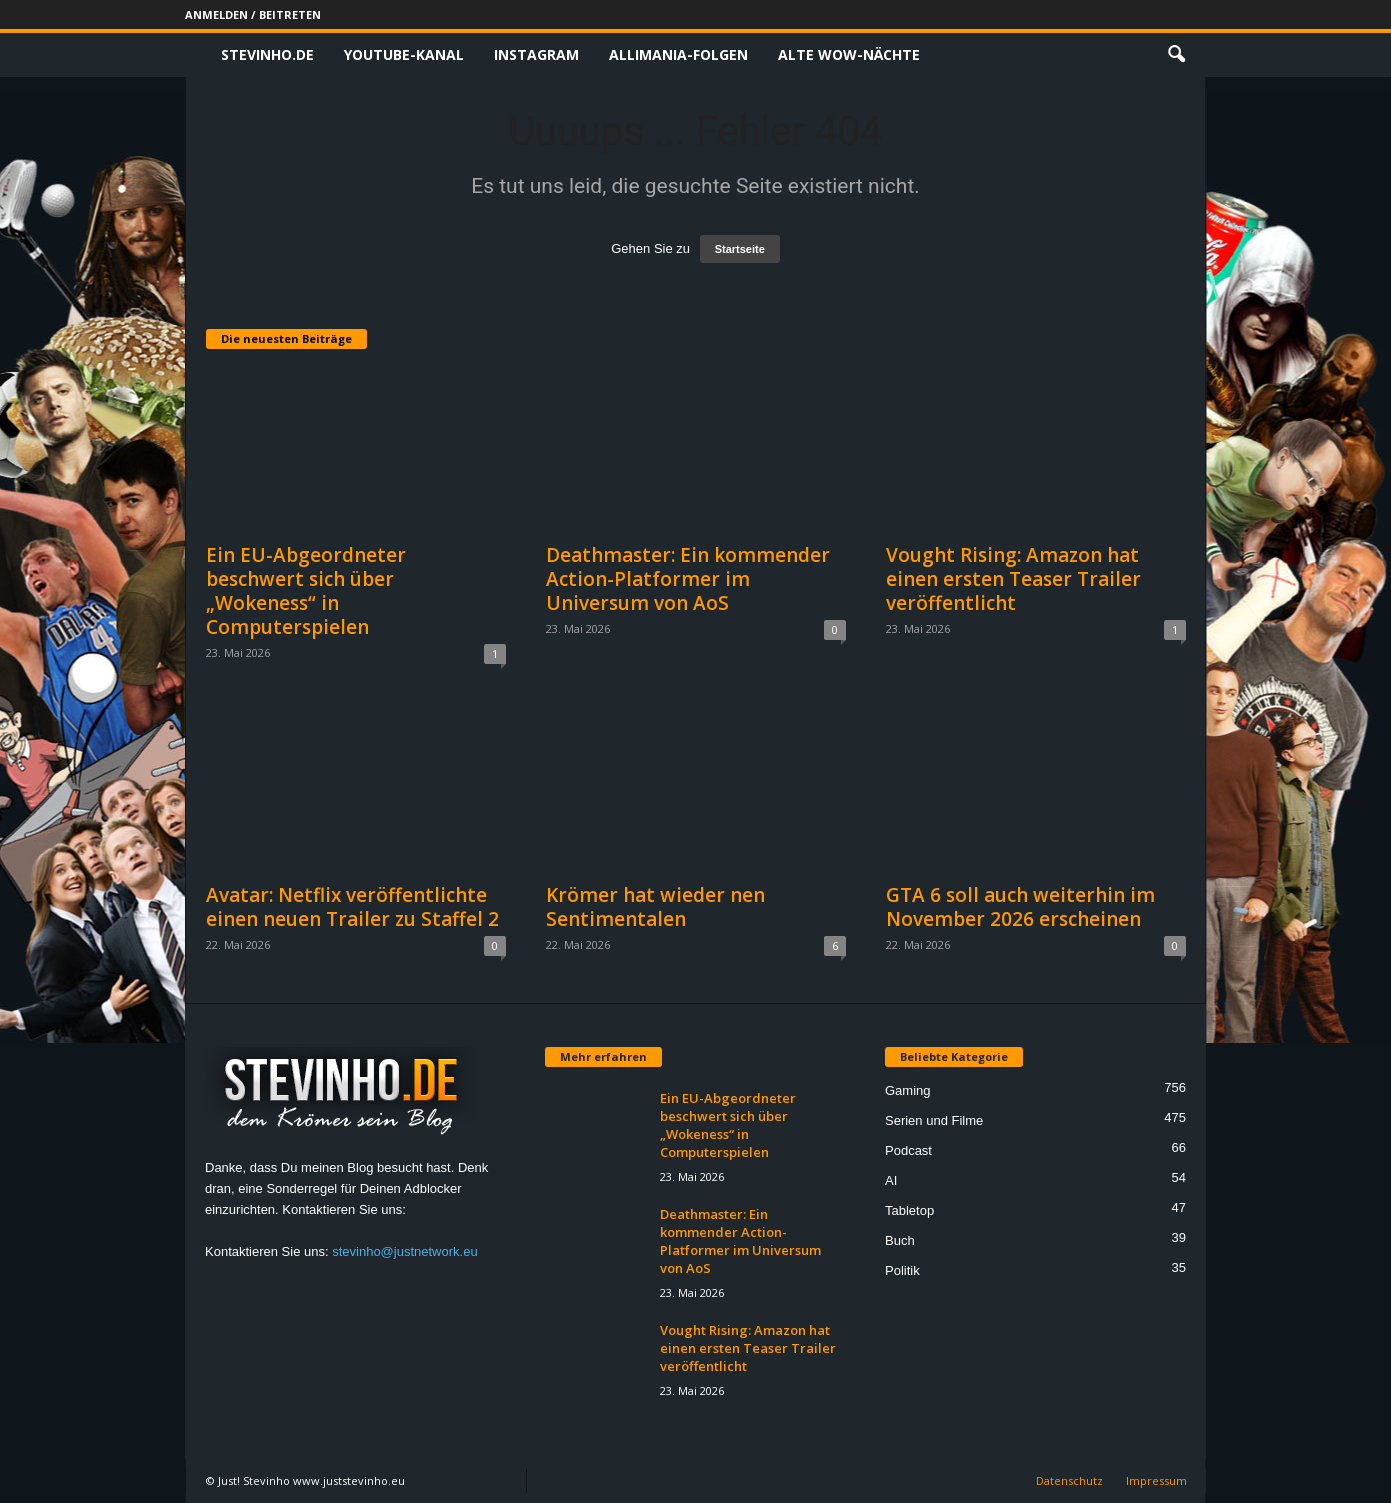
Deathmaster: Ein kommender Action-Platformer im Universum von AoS (688, 579)
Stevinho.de (267, 54)
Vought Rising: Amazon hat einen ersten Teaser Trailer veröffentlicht (1013, 579)
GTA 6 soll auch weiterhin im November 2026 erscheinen (1020, 907)
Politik (902, 1270)
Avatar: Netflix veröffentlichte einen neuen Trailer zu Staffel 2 (352, 907)
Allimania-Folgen (678, 54)
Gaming (908, 1090)
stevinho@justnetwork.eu (404, 1251)
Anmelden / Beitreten (253, 14)
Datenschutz (1069, 1480)
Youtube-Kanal (404, 54)
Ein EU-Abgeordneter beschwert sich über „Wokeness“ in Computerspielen (306, 591)
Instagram (536, 54)
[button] (1176, 55)
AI (891, 1180)
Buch (900, 1240)
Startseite (740, 249)
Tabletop (909, 1210)
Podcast (908, 1150)
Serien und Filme (934, 1120)
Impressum (1156, 1480)
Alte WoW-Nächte (849, 54)
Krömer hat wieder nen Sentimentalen (655, 907)
